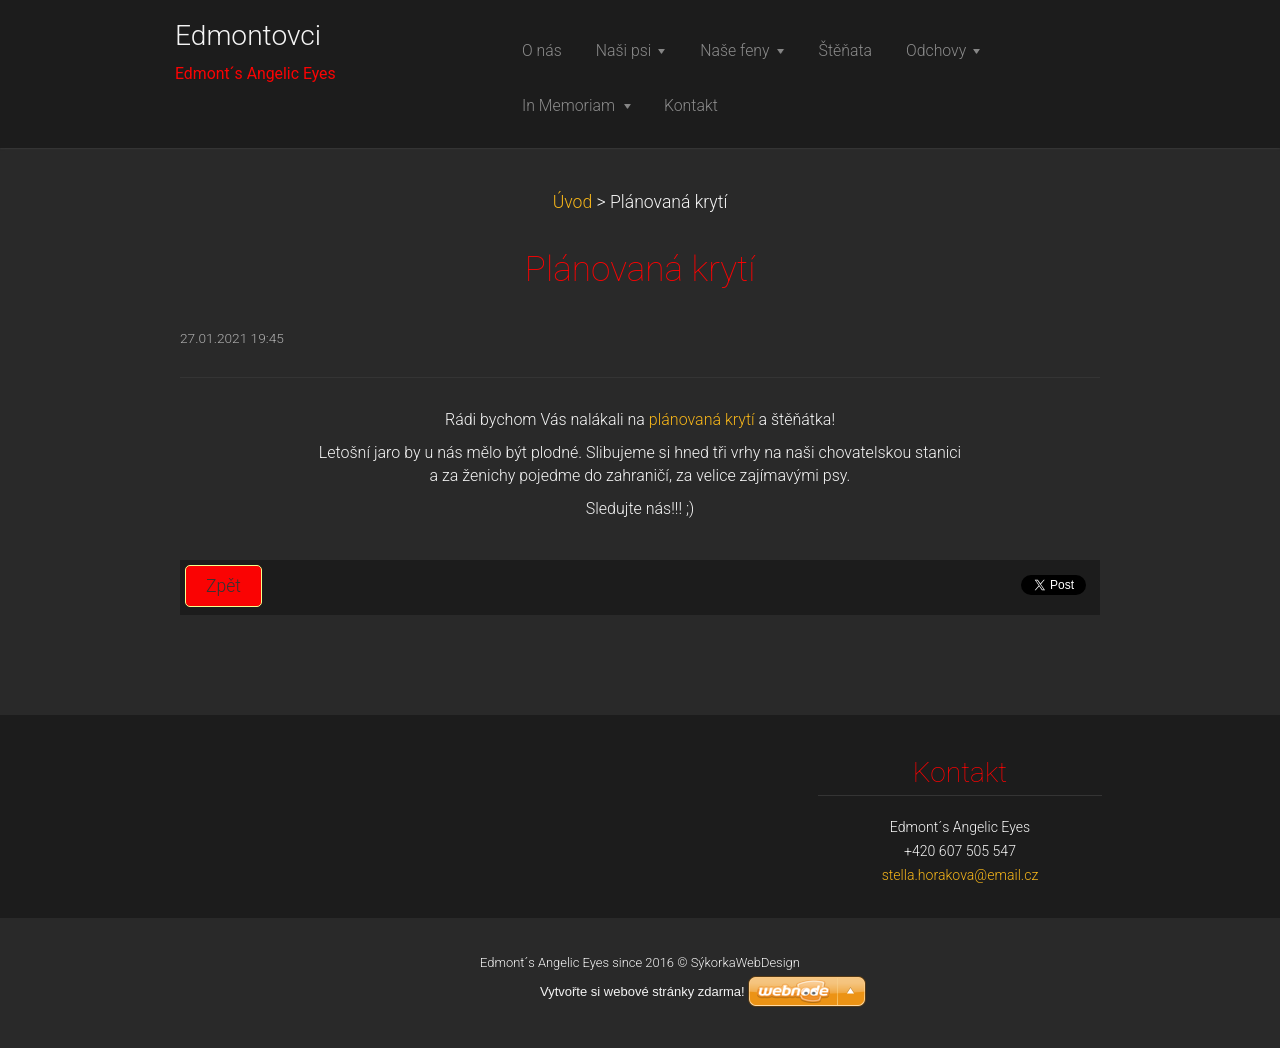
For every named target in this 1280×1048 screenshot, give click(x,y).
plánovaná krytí (702, 419)
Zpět (223, 586)
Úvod (573, 202)
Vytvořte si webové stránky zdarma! (642, 991)
